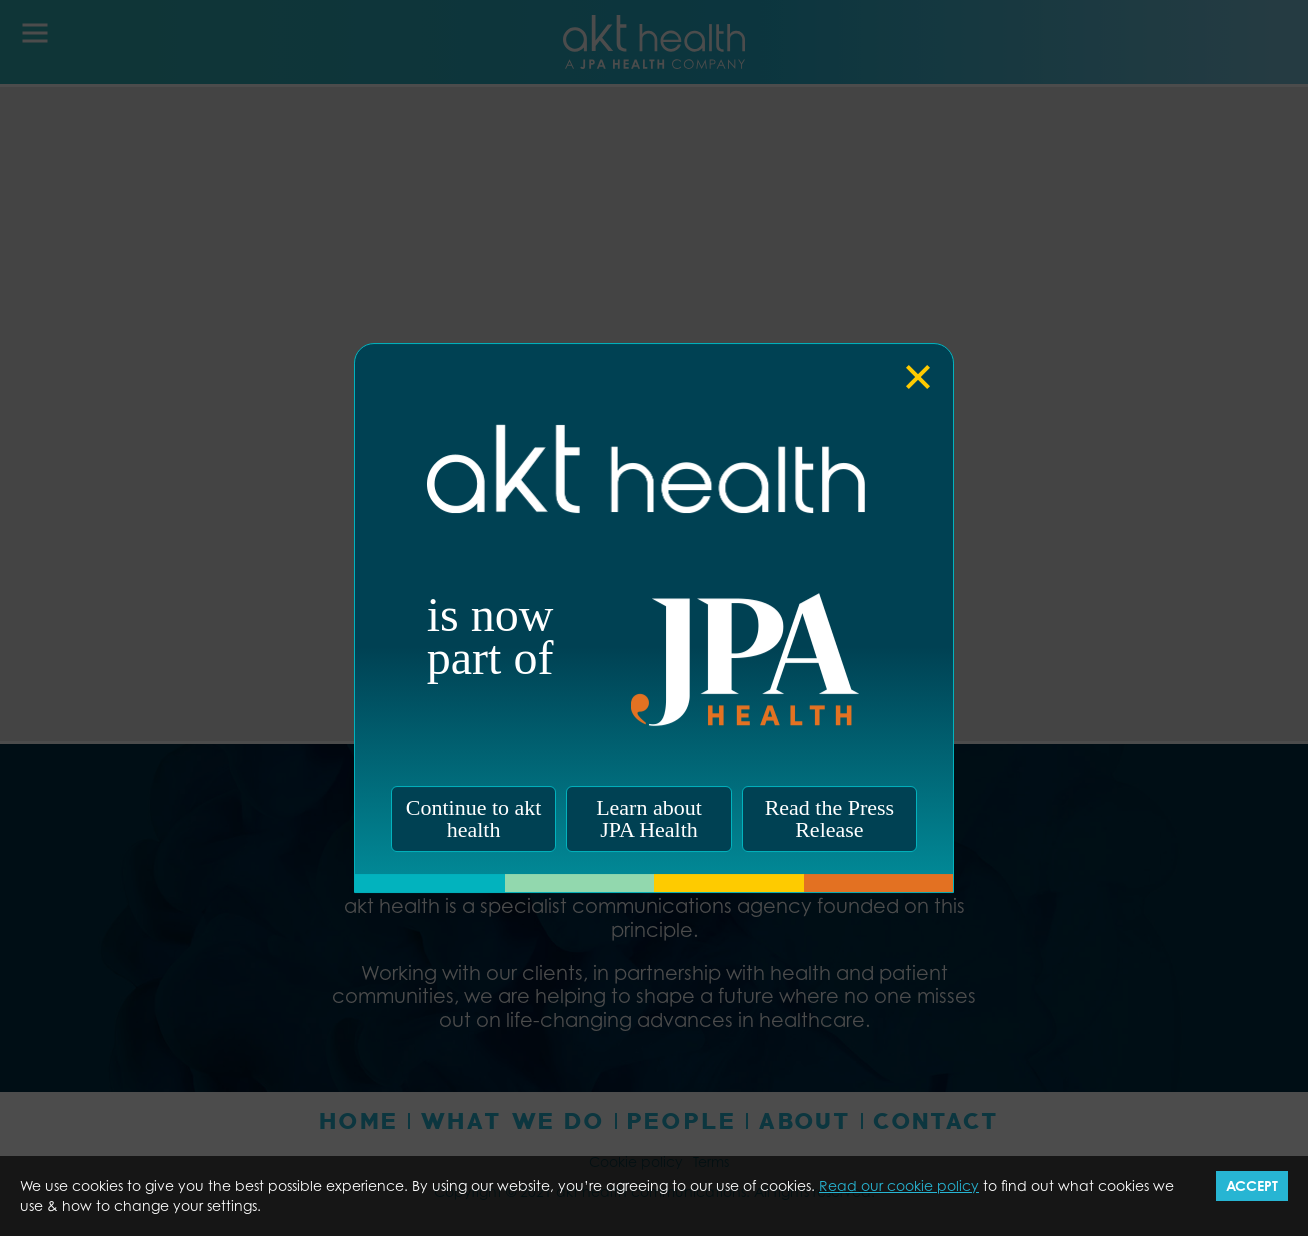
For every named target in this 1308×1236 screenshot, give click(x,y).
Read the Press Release (830, 818)
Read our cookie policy (899, 1185)
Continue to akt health (474, 818)
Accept (1252, 1185)
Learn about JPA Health (649, 818)
